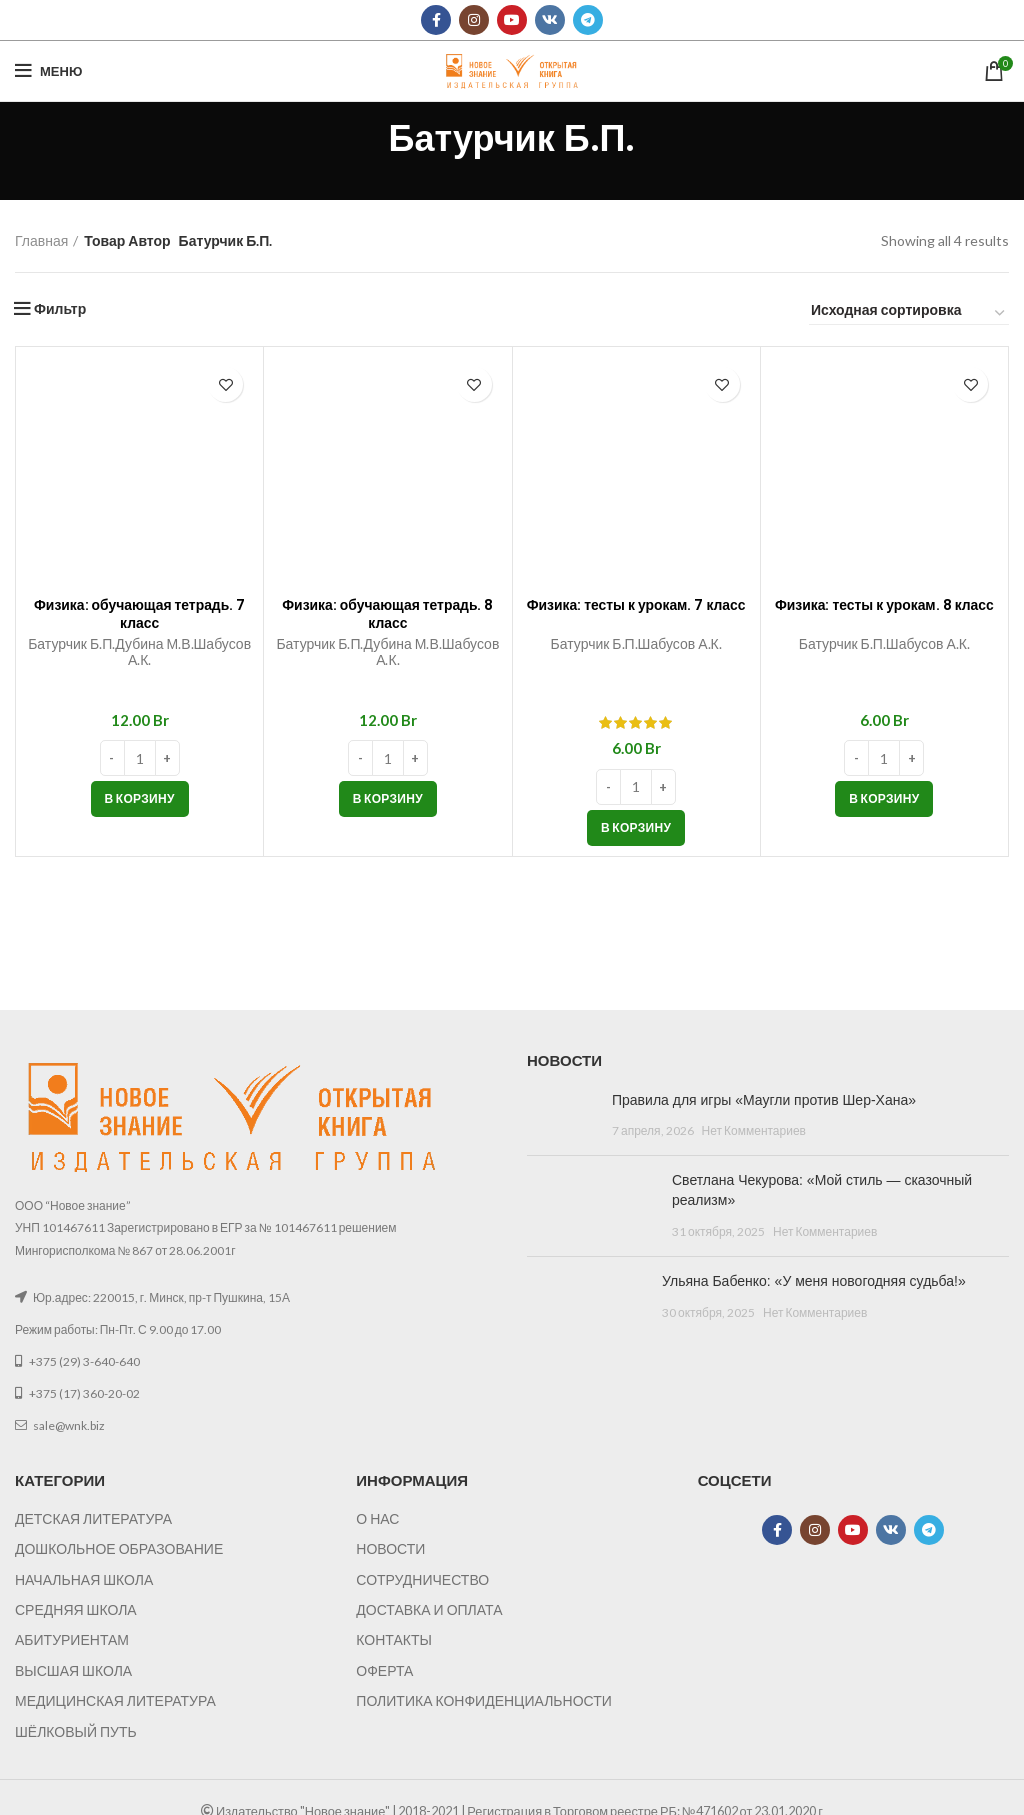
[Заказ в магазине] (909, 313)
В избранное (225, 384)
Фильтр (60, 309)
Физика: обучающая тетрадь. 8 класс (388, 613)
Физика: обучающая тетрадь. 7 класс (140, 613)
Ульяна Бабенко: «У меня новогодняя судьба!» (814, 1281)
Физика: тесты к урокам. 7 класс (636, 613)
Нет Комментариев (754, 1130)
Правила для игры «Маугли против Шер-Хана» (764, 1100)
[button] (140, 799)
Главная (41, 240)
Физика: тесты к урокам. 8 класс (885, 613)
